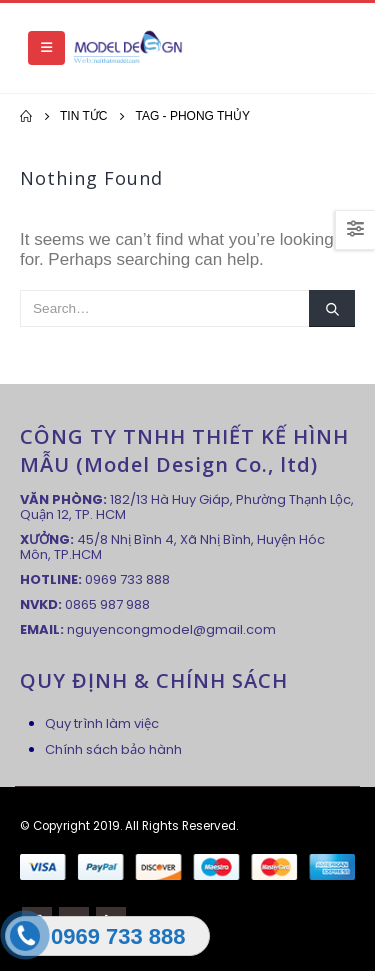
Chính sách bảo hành (113, 749)
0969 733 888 (127, 579)
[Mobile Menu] (46, 48)
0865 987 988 (107, 604)
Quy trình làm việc (102, 723)
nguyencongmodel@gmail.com (171, 629)
